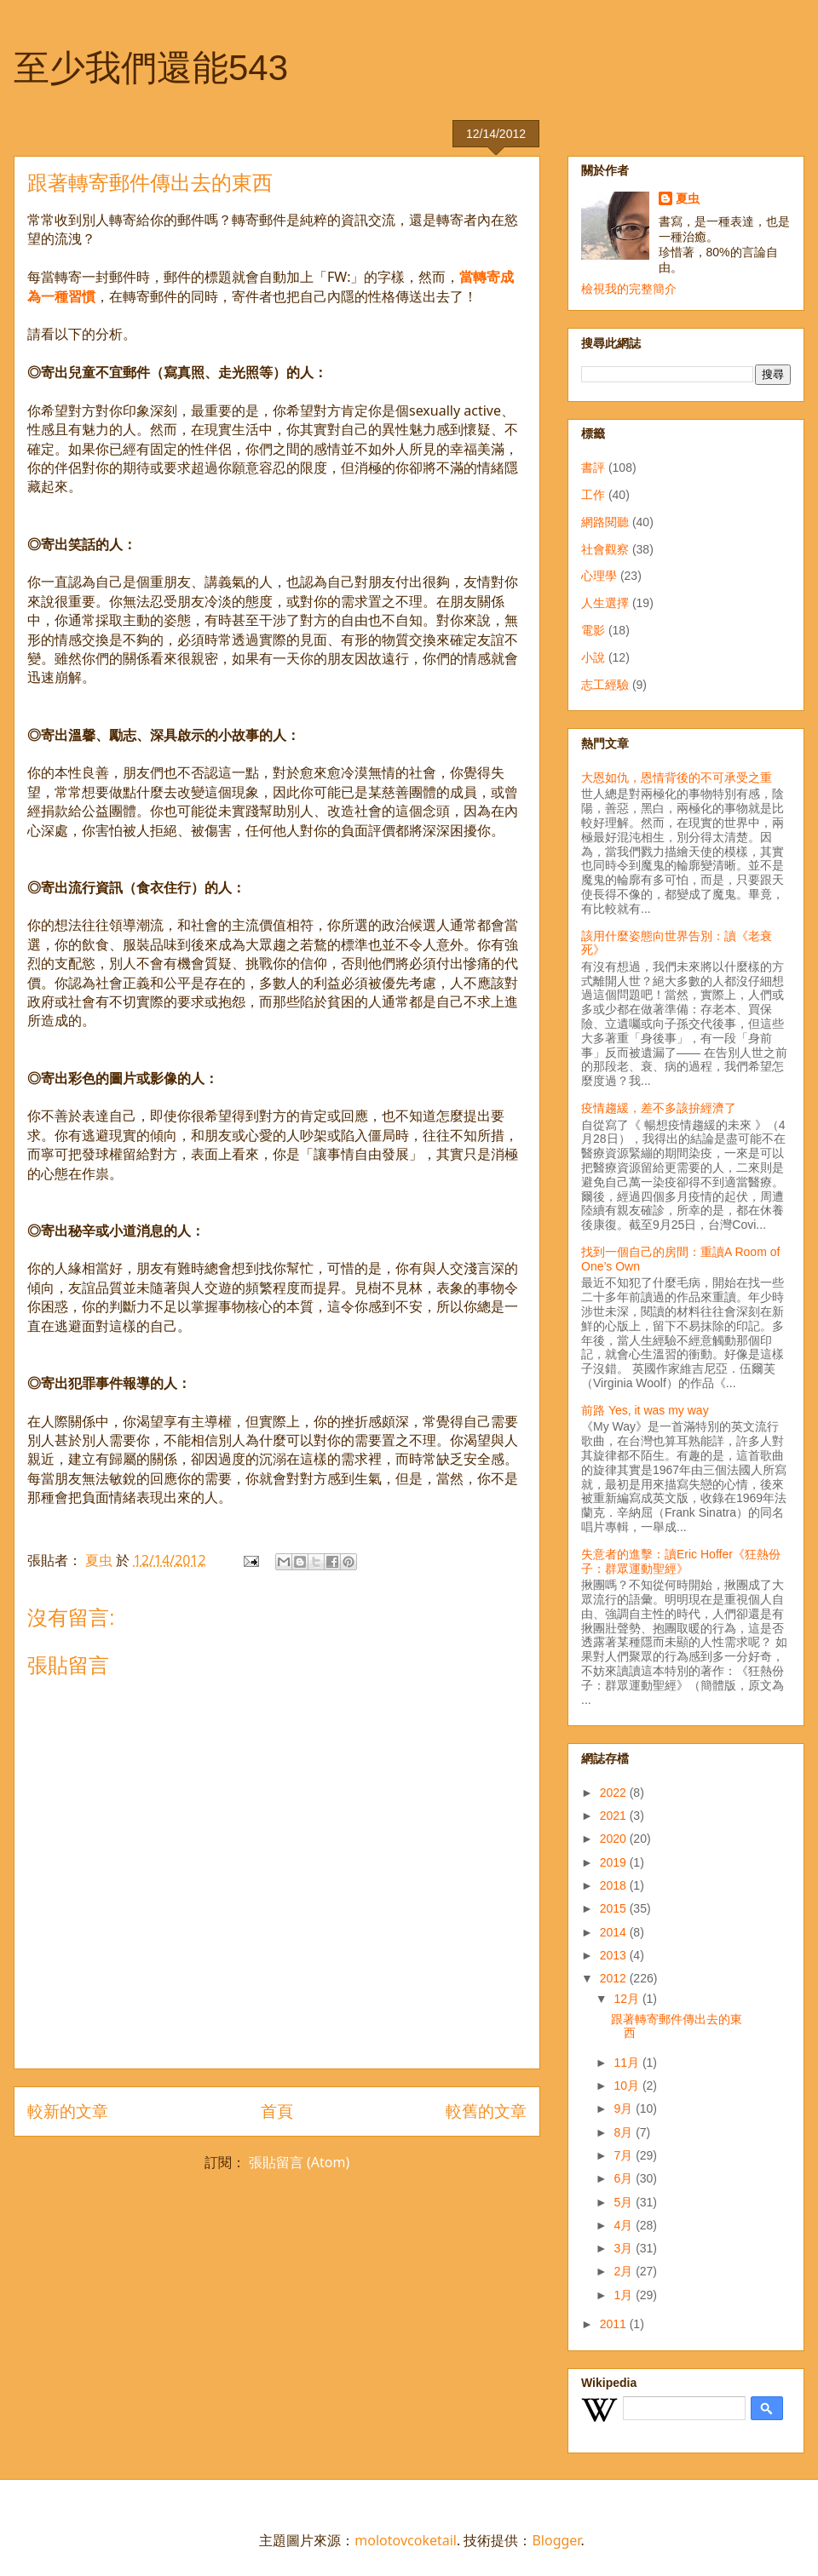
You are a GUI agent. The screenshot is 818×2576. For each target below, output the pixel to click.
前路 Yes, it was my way (645, 1410)
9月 (625, 2108)
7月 (625, 2155)
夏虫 (688, 198)
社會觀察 (605, 549)
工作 (593, 495)
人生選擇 (605, 603)
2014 (615, 1932)
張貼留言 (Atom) (299, 2162)
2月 (625, 2271)
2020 (615, 1838)
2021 (615, 1815)
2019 (615, 1862)
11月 (628, 2062)
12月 (628, 1998)
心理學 (599, 575)
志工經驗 (605, 684)
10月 (628, 2085)
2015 (615, 1908)
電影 (593, 630)
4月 (625, 2225)
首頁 (277, 2110)
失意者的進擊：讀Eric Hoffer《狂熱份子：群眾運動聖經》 (681, 1561)
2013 (615, 1955)
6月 (625, 2178)
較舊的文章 (486, 2110)
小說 (593, 657)
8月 (625, 2132)
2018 (615, 1885)
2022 (615, 1792)
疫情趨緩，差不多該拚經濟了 (658, 1108)
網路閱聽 (605, 522)
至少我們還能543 (151, 68)
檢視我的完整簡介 (629, 288)
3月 (625, 2248)
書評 (593, 467)
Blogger (556, 2540)
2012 (615, 1978)
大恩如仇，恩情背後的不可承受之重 (676, 777)
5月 (625, 2202)
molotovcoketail (405, 2540)
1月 (625, 2295)
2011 (615, 2324)
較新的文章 (67, 2110)
